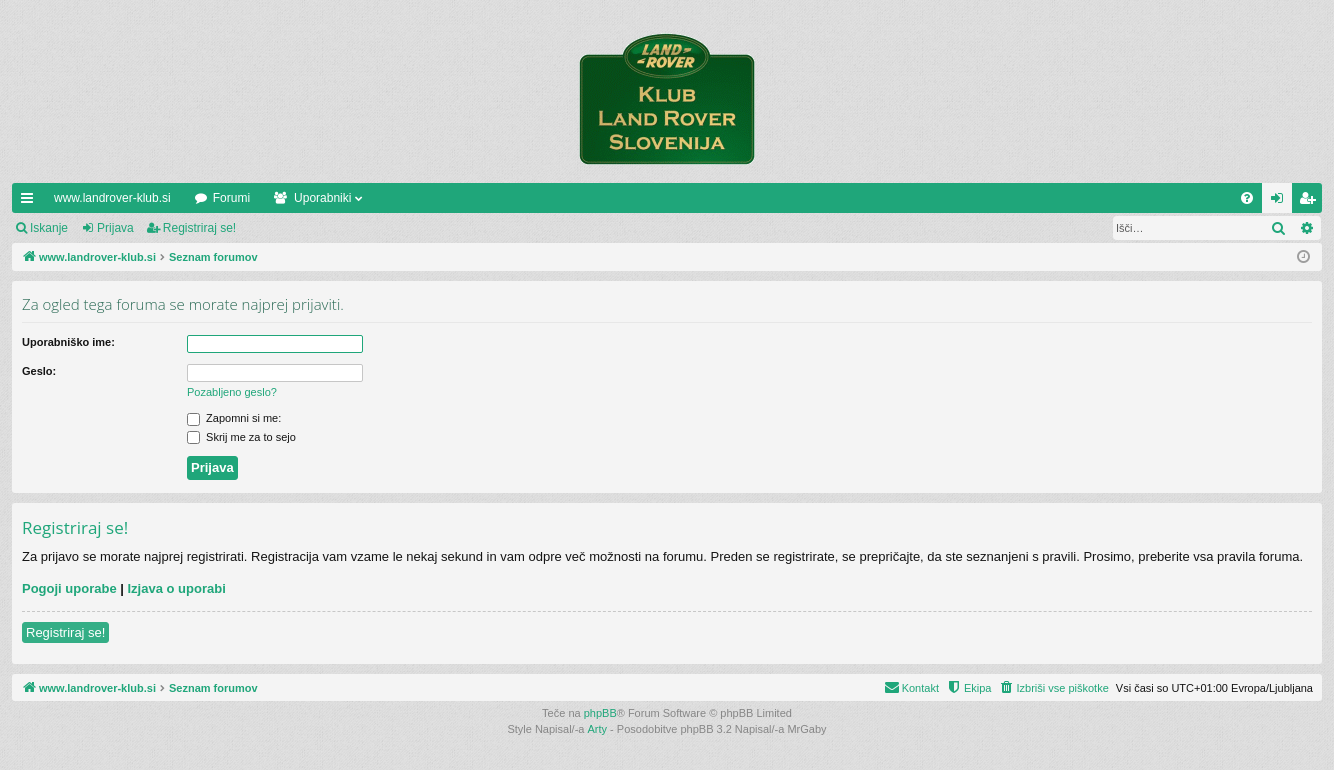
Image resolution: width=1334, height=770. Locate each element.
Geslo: (39, 371)
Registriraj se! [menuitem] (1311, 202)
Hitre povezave (31, 202)
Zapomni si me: (234, 418)
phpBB (600, 713)
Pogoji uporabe (69, 588)
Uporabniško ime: (68, 342)
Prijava (115, 228)
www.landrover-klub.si (112, 198)
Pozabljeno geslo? (232, 392)
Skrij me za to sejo (241, 437)
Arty (598, 729)
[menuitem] (1247, 198)
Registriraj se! (199, 228)
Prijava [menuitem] (1281, 202)
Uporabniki (322, 198)
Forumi (231, 198)
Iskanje (49, 228)
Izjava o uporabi (177, 588)
